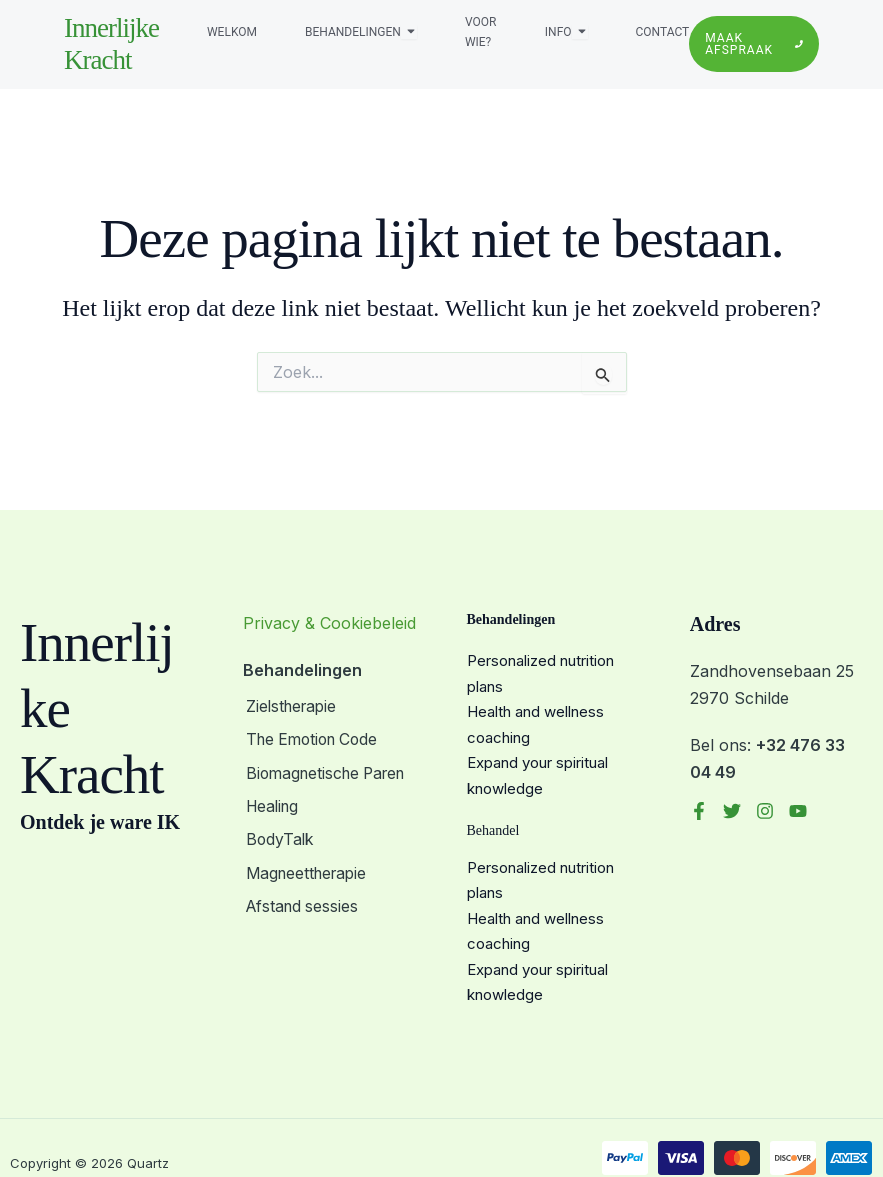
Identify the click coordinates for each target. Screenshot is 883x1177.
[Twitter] (732, 811)
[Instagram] (765, 811)
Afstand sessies (301, 900)
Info (558, 32)
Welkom (232, 32)
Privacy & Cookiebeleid (329, 623)
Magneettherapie (307, 868)
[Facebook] (699, 811)
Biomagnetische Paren (328, 771)
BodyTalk (278, 836)
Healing (271, 804)
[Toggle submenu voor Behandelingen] (409, 32)
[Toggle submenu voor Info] (580, 32)
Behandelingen (353, 32)
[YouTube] (798, 811)
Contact (663, 32)
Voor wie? (480, 32)
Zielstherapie (291, 707)
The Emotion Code (313, 739)
